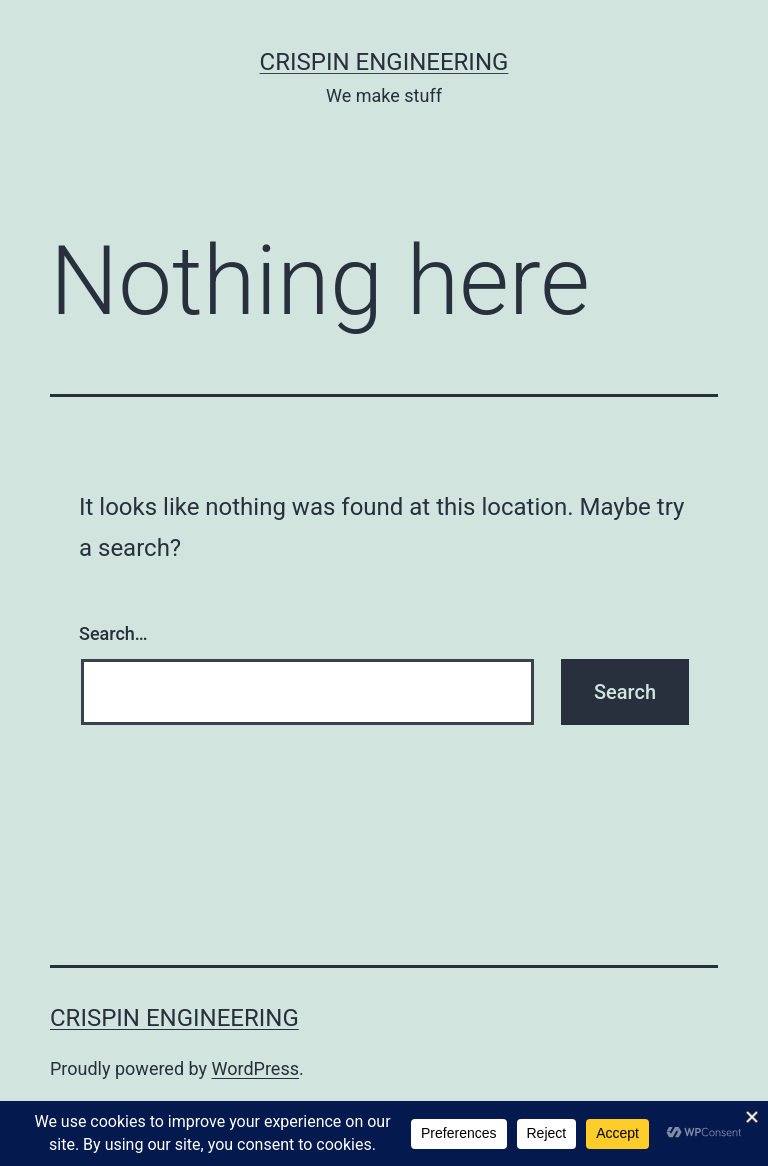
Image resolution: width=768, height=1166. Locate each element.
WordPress (255, 1068)
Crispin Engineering (384, 62)
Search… (113, 633)
